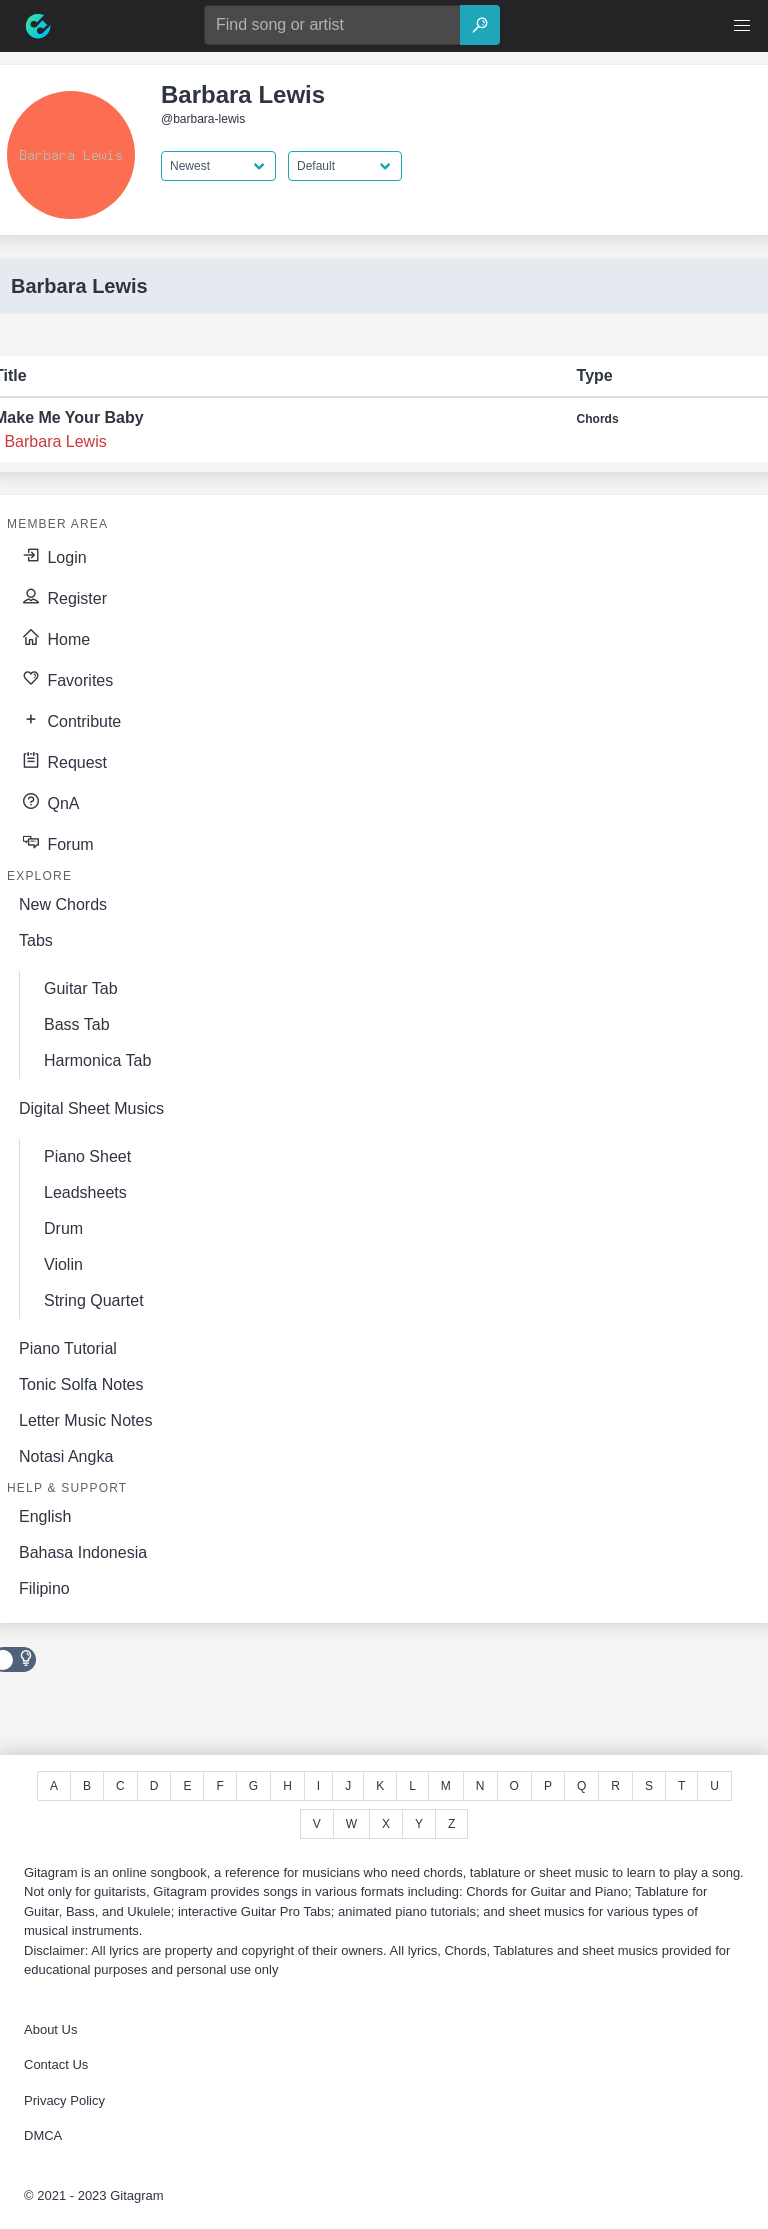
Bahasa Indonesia (83, 1552)
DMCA (43, 2135)
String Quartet (94, 1300)
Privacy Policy (64, 2100)
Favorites (66, 678)
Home (54, 637)
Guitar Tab (81, 988)
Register (63, 596)
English (45, 1516)
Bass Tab (77, 1024)
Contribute (70, 719)
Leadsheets (85, 1192)
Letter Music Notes (85, 1420)
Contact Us (56, 2064)
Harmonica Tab (97, 1060)
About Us (50, 2029)
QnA (49, 801)
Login (53, 555)
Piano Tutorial (68, 1348)
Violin (63, 1264)
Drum (63, 1228)
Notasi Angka (66, 1456)
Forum (56, 842)
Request (63, 760)
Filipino (44, 1588)
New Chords (63, 904)
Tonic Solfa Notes (81, 1384)
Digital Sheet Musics (91, 1108)
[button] (742, 26)
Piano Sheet (87, 1156)
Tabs (36, 940)
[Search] (480, 25)
